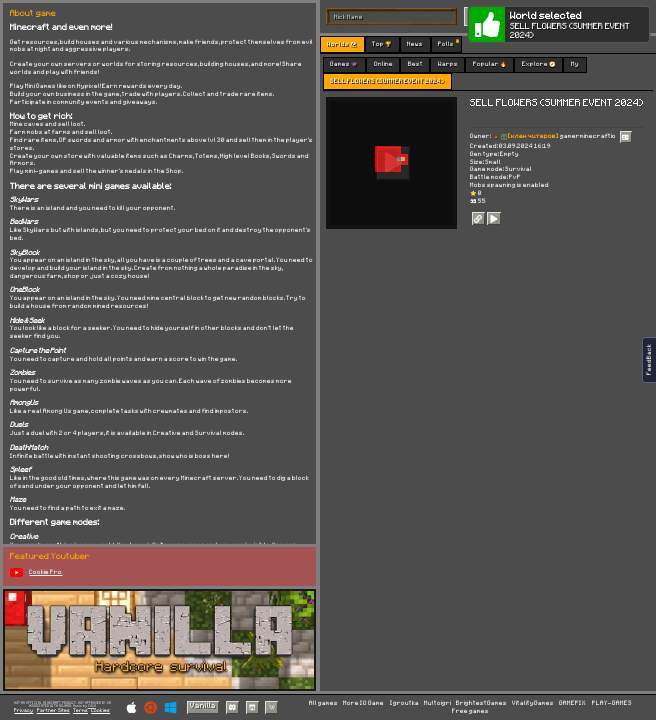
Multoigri (437, 703)
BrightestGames (481, 703)
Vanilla (203, 706)
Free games (470, 711)
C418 (92, 706)
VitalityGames (533, 703)
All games (323, 703)
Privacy (23, 710)
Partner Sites (53, 710)
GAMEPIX (572, 703)
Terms (80, 710)
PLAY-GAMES (612, 703)
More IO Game (363, 703)
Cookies (100, 710)
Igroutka (404, 703)
